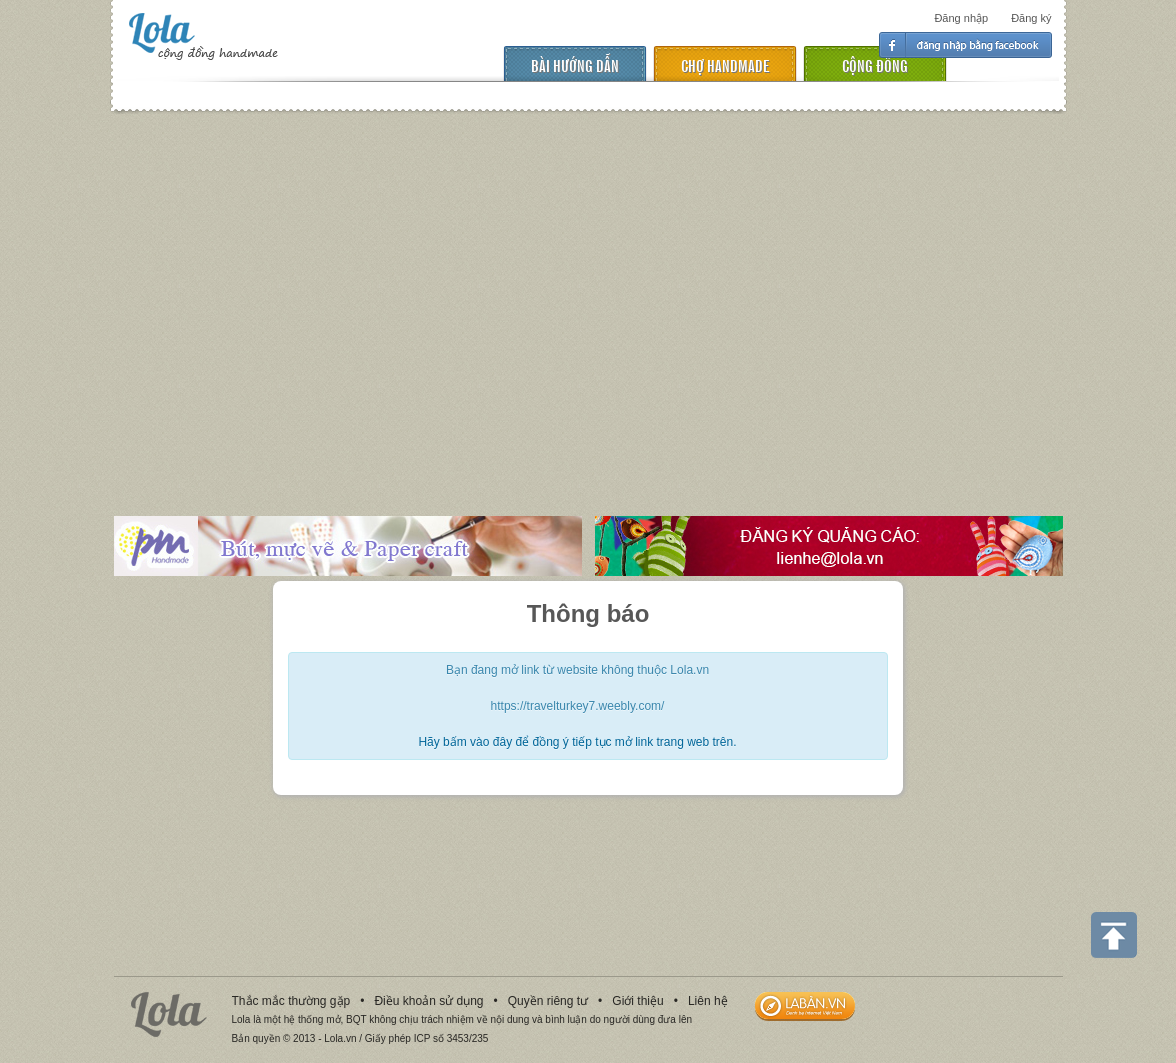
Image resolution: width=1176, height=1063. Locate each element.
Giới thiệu (637, 1001)
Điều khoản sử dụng (428, 1001)
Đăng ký (1031, 18)
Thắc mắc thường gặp (291, 1001)
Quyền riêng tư (548, 1001)
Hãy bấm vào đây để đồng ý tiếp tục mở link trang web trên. (577, 742)
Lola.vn (169, 1014)
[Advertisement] (588, 299)
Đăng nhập (961, 18)
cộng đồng (875, 64)
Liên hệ (708, 1001)
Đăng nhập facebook (965, 45)
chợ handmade (725, 64)
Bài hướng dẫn (575, 64)
